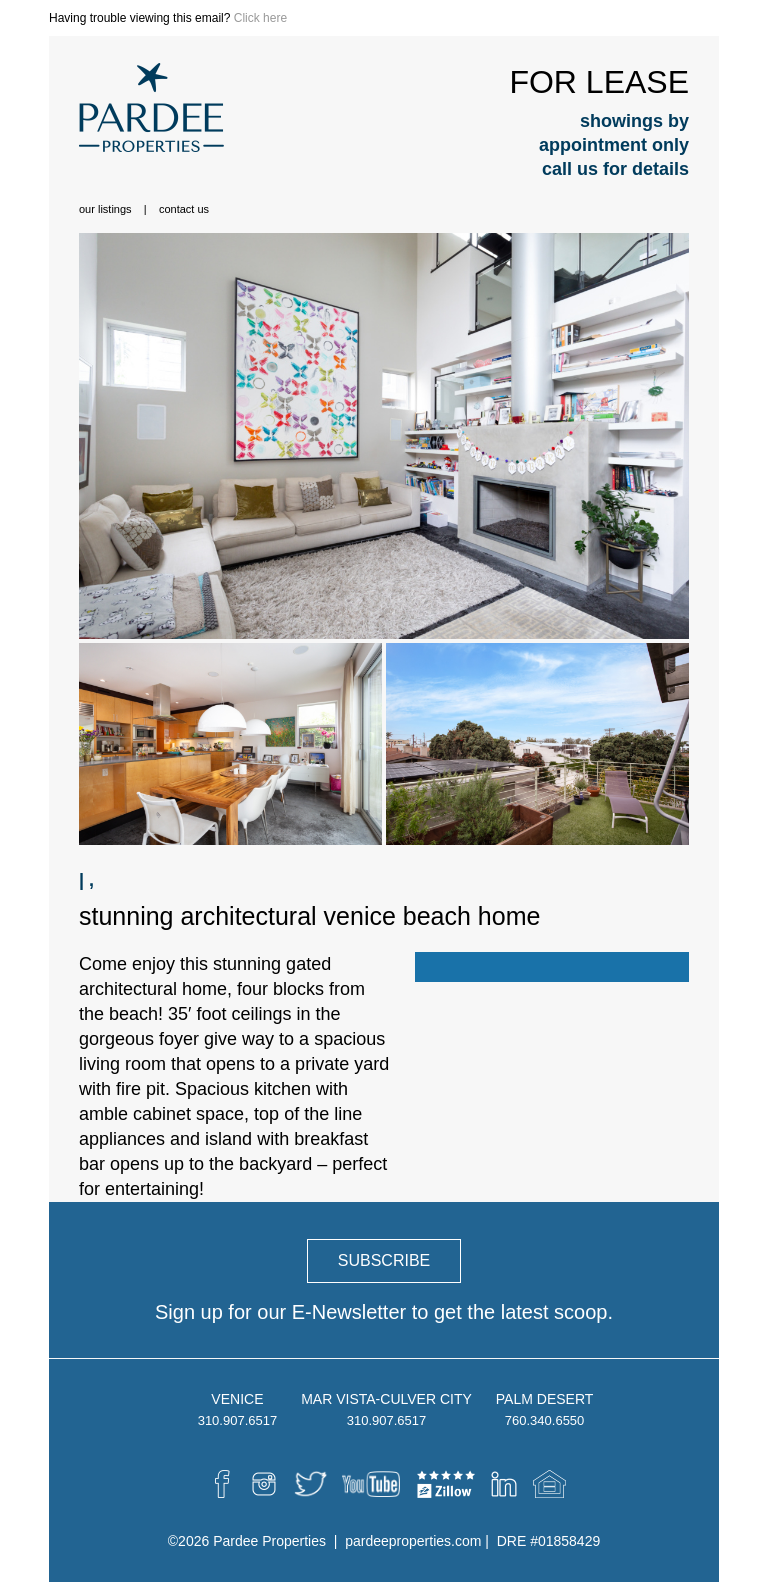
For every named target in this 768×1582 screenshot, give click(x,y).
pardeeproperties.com (413, 1541)
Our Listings (105, 209)
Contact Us (184, 209)
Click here (260, 18)
